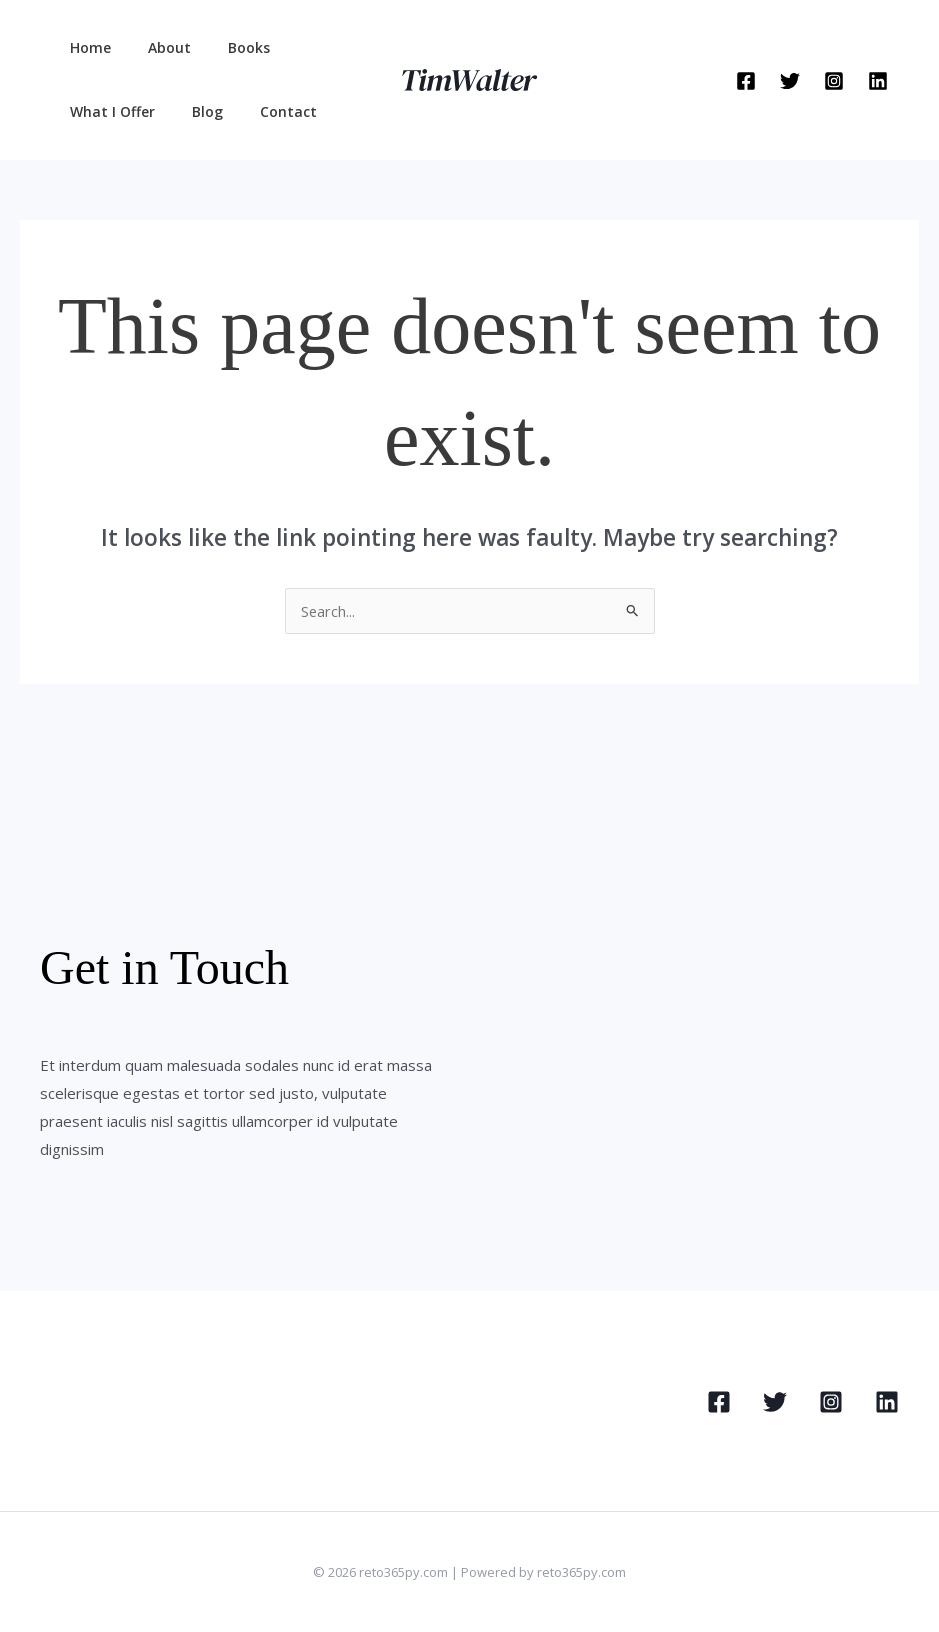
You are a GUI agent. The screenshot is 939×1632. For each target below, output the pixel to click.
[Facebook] (746, 81)
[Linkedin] (878, 81)
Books (226, 47)
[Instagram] (834, 81)
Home (85, 47)
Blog (193, 111)
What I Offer (107, 111)
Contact (265, 111)
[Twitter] (790, 81)
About (155, 47)
